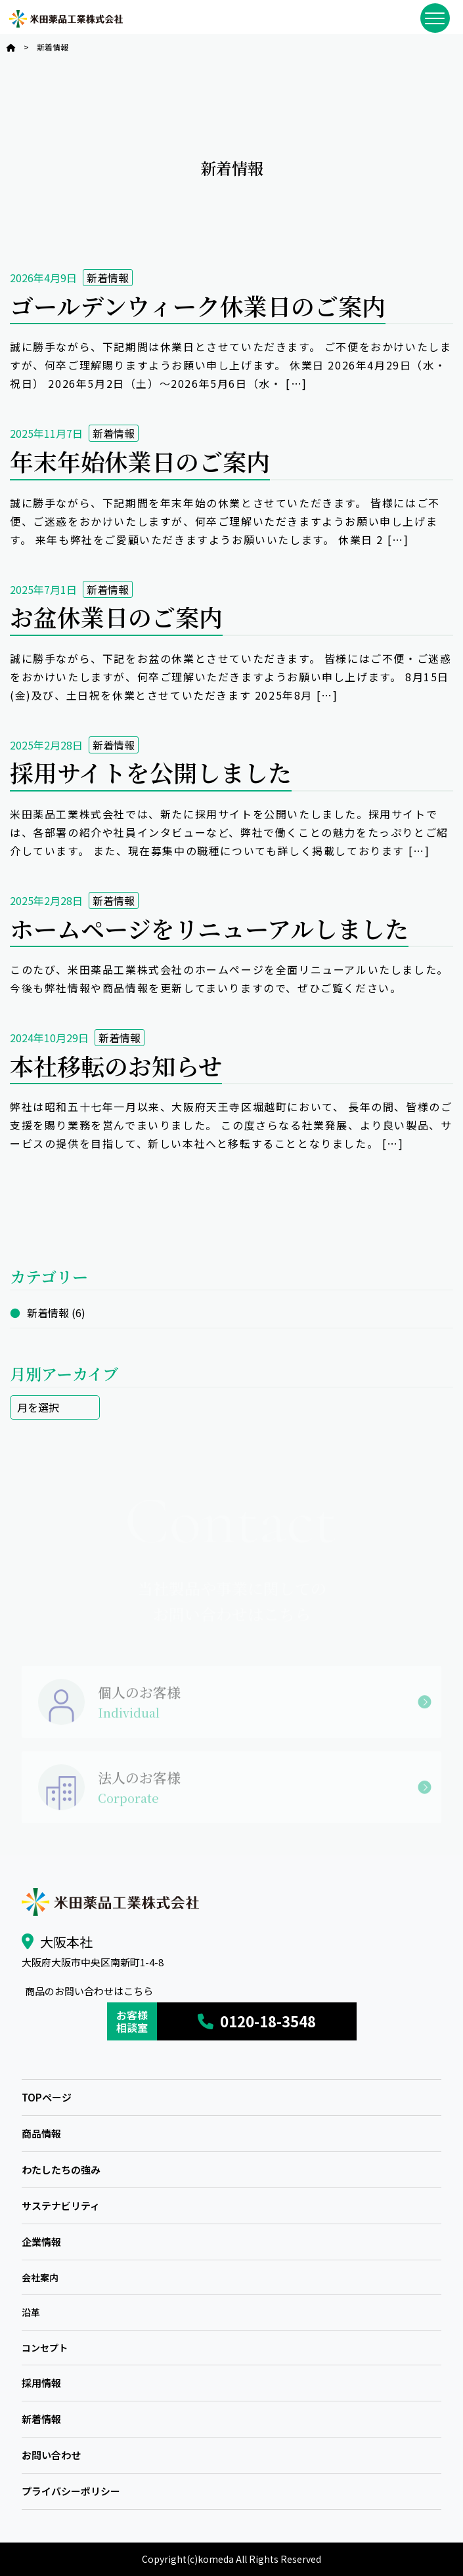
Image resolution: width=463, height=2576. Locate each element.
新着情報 (108, 277)
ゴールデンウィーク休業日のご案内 (198, 305)
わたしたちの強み (61, 2169)
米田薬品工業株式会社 (66, 19)
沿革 (31, 2312)
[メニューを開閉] (435, 18)
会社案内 (40, 2277)
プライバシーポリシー (71, 2491)
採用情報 (41, 2383)
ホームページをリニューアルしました (209, 928)
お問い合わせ (51, 2455)
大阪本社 (66, 1941)
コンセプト (45, 2347)
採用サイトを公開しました (151, 772)
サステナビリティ (61, 2205)
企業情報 (41, 2242)
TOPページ (47, 2097)
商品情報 (41, 2133)
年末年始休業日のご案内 (140, 461)
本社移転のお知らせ (116, 1065)
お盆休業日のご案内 (116, 616)
